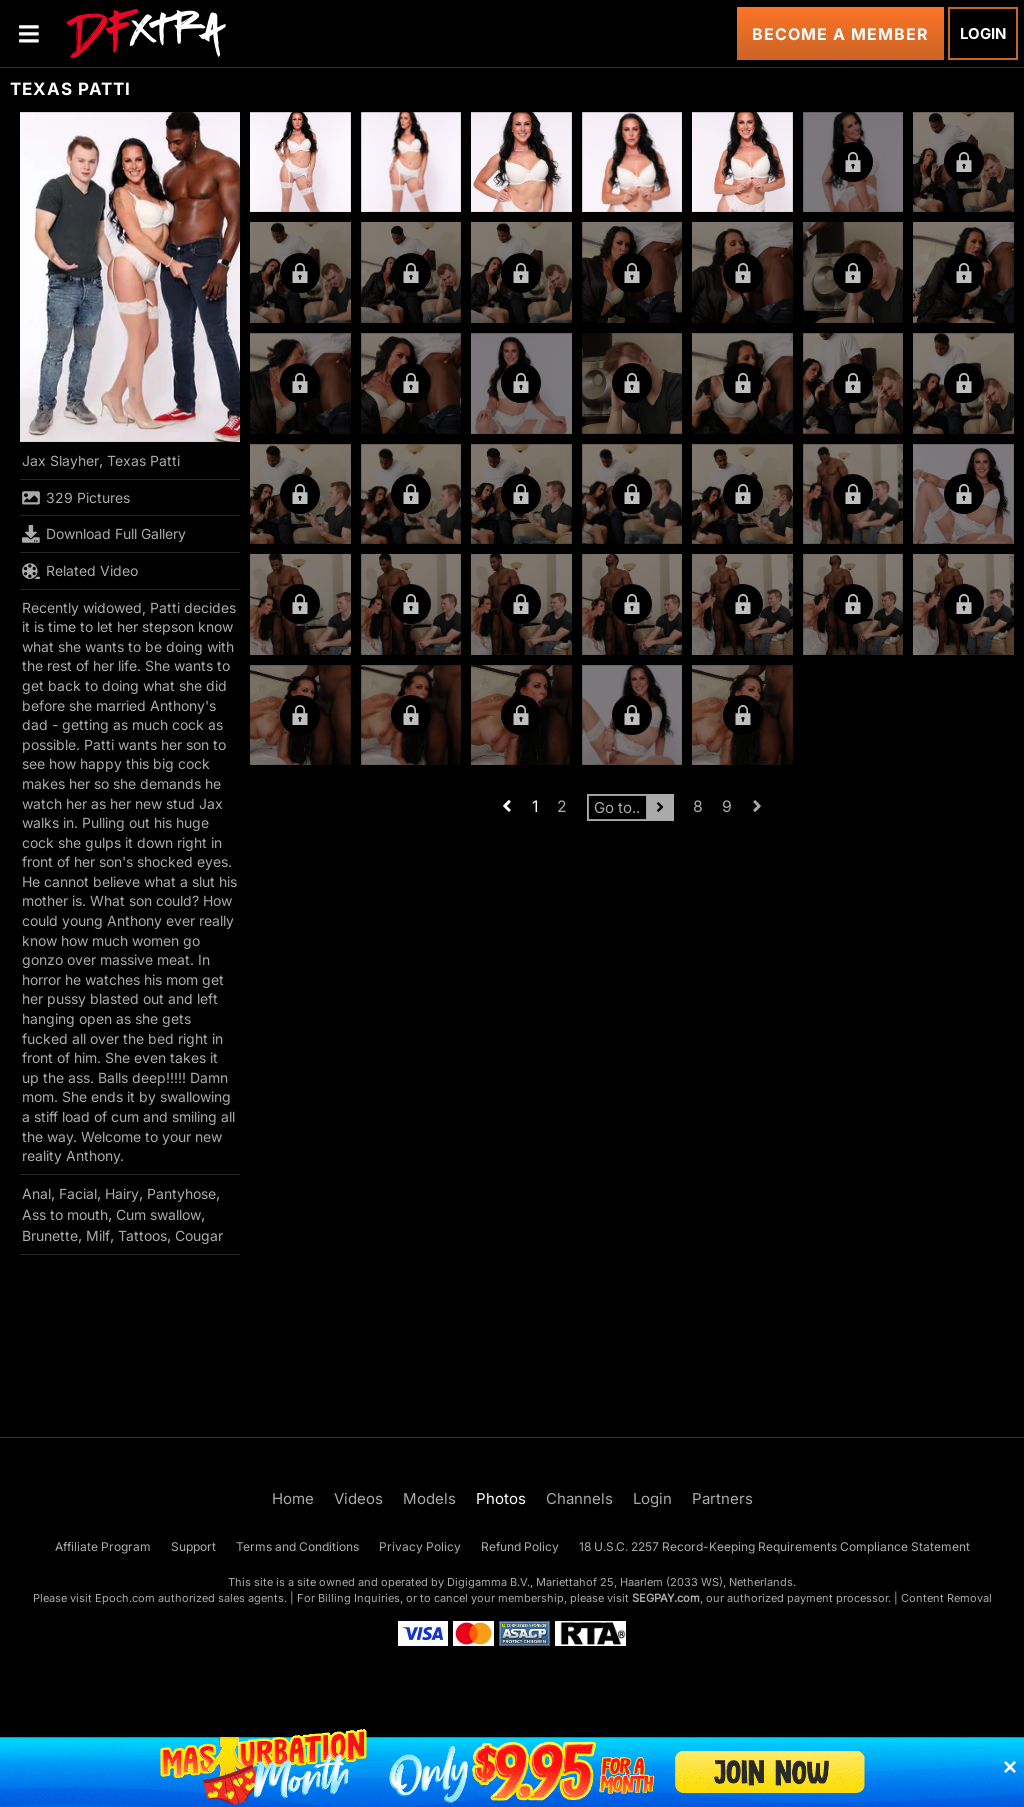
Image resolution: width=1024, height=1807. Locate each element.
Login (983, 33)
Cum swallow (158, 1214)
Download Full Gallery (104, 534)
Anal (36, 1193)
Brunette (50, 1235)
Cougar (199, 1235)
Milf (98, 1235)
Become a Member (840, 34)
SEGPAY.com (666, 1598)
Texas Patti (143, 460)
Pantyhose (181, 1193)
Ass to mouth (65, 1214)
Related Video (80, 571)
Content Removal (946, 1598)
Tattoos (142, 1235)
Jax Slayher (60, 460)
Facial (78, 1193)
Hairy (122, 1193)
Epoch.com (125, 1598)
